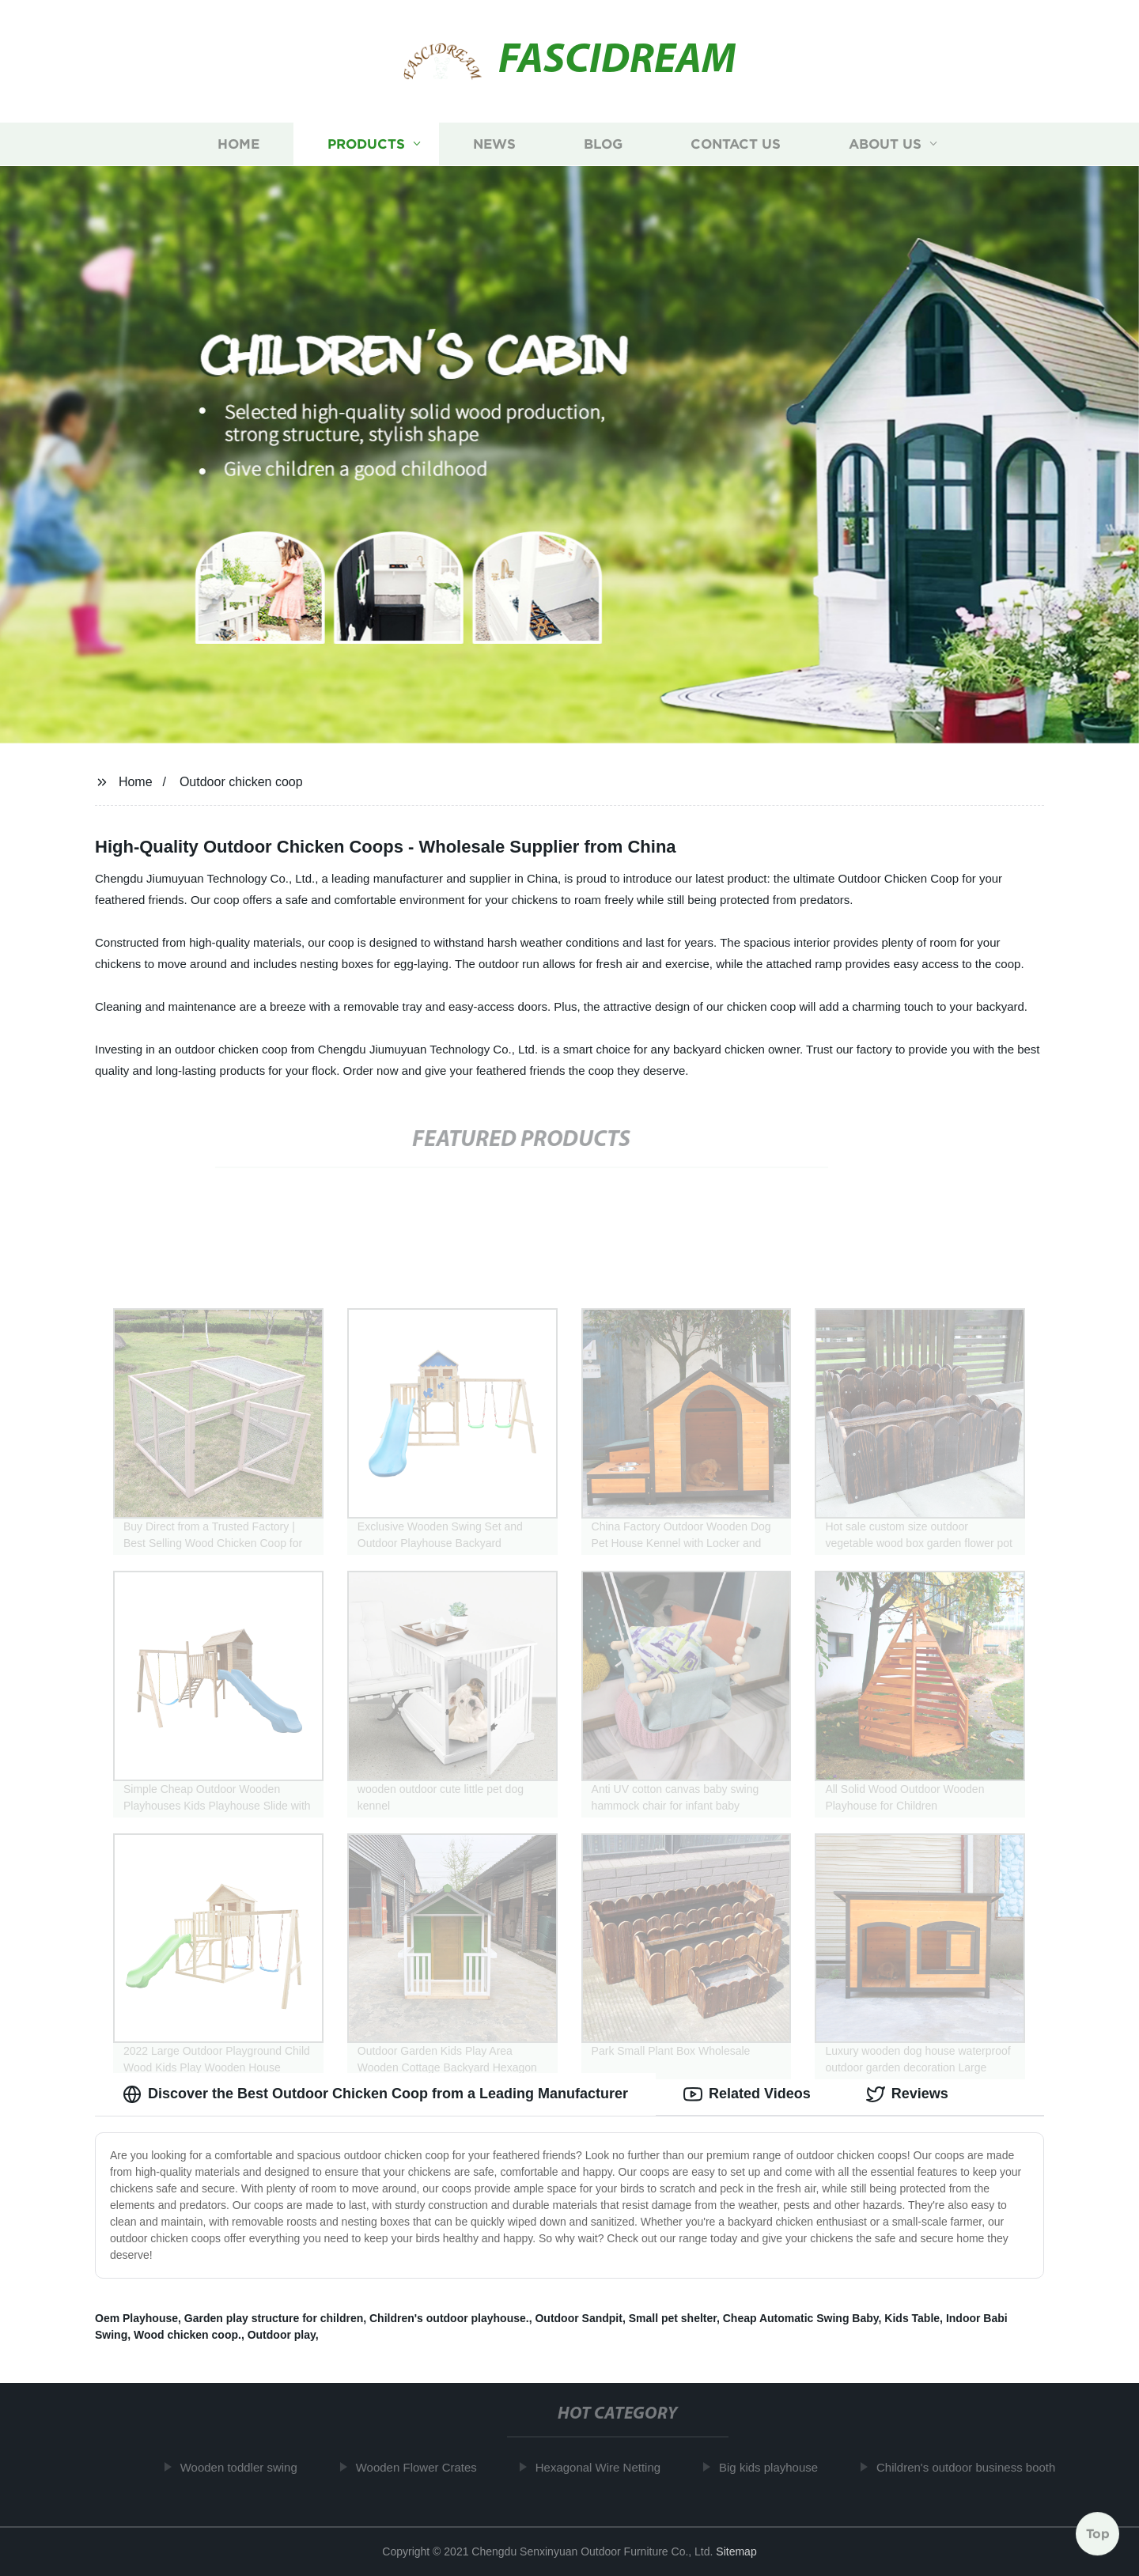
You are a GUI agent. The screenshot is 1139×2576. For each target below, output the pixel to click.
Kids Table (912, 2318)
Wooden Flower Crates (421, 2467)
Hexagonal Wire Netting (602, 2467)
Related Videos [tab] (747, 2094)
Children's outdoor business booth (970, 2467)
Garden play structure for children (273, 2318)
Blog (603, 144)
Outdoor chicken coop (241, 782)
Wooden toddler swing (243, 2467)
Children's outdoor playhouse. (449, 2318)
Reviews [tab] (907, 2094)
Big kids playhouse (773, 2467)
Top (1098, 2534)
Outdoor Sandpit (578, 2318)
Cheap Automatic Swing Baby (801, 2318)
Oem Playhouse (136, 2318)
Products (366, 144)
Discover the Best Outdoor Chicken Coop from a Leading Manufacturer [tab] (375, 2094)
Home (238, 144)
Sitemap (736, 2551)
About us (885, 144)
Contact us (736, 144)
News (494, 144)
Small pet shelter (673, 2318)
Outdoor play (282, 2334)
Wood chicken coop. (187, 2334)
